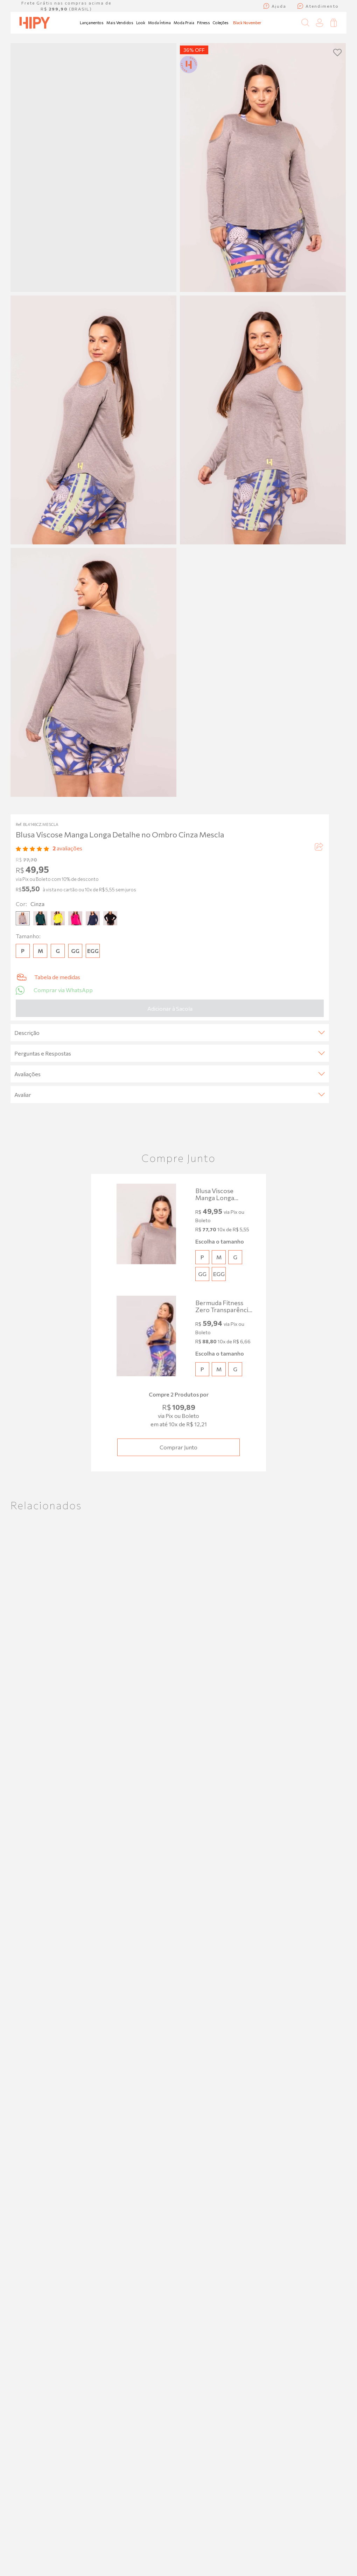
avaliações (67, 848)
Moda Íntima (159, 22)
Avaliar (169, 1094)
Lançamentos (92, 22)
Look (140, 22)
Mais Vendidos (119, 22)
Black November (247, 22)
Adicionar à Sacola (169, 1008)
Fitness (203, 22)
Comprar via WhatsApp (54, 990)
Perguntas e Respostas (169, 1053)
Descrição (169, 1032)
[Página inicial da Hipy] (34, 23)
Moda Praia (184, 22)
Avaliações (169, 1074)
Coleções (221, 22)
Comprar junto (178, 1447)
